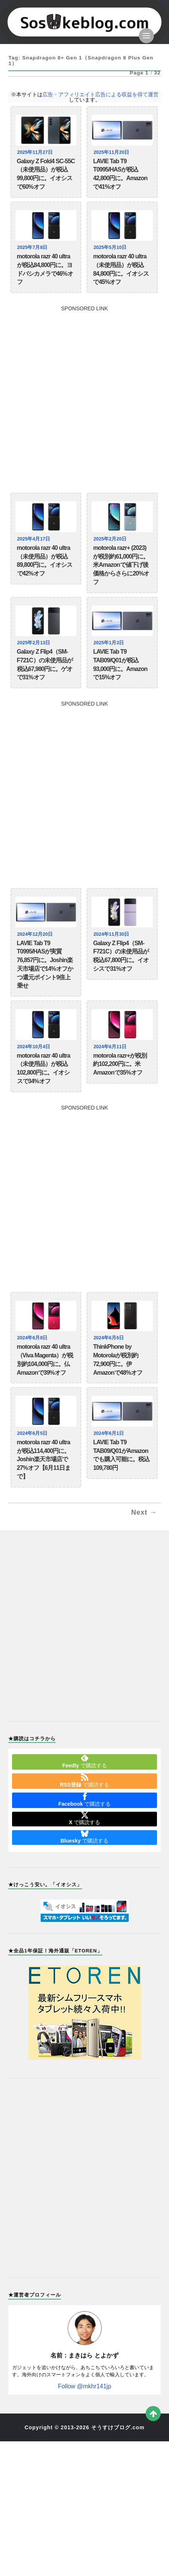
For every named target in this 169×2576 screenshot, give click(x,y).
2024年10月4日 (33, 1046)
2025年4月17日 (33, 539)
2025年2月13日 (33, 642)
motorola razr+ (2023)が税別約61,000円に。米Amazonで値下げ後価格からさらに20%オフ (121, 565)
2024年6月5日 (32, 1433)
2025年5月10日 (109, 247)
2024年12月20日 (35, 934)
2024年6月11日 (109, 1046)
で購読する (84, 1761)
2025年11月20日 (111, 152)
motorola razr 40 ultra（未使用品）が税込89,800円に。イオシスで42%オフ (45, 561)
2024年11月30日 (111, 934)
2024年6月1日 (108, 1433)
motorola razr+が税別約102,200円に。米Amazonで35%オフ (120, 1064)
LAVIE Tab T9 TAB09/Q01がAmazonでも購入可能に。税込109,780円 (121, 1455)
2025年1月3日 (108, 642)
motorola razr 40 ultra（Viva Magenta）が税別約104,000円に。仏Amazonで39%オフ (45, 1359)
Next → (144, 1512)
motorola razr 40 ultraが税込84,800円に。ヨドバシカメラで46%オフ (45, 269)
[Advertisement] (84, 395)
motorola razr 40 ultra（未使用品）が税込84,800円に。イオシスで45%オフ (121, 269)
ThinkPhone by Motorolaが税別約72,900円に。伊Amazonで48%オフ (117, 1359)
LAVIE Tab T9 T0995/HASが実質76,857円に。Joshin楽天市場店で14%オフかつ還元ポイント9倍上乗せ (45, 964)
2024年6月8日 (32, 1337)
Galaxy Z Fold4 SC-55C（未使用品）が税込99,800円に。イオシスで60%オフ (46, 174)
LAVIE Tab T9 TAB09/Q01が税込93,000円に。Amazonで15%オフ (120, 664)
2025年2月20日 (109, 539)
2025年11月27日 (35, 152)
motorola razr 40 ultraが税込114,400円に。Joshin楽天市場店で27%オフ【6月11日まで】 (44, 1459)
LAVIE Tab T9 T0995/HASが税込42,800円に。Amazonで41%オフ (120, 174)
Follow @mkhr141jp (84, 2386)
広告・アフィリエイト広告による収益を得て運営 (100, 94)
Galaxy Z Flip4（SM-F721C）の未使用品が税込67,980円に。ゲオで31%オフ (45, 664)
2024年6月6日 (108, 1337)
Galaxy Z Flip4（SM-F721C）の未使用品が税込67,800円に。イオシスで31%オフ (121, 956)
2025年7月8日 (32, 247)
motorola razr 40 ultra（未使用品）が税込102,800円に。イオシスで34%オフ (43, 1068)
